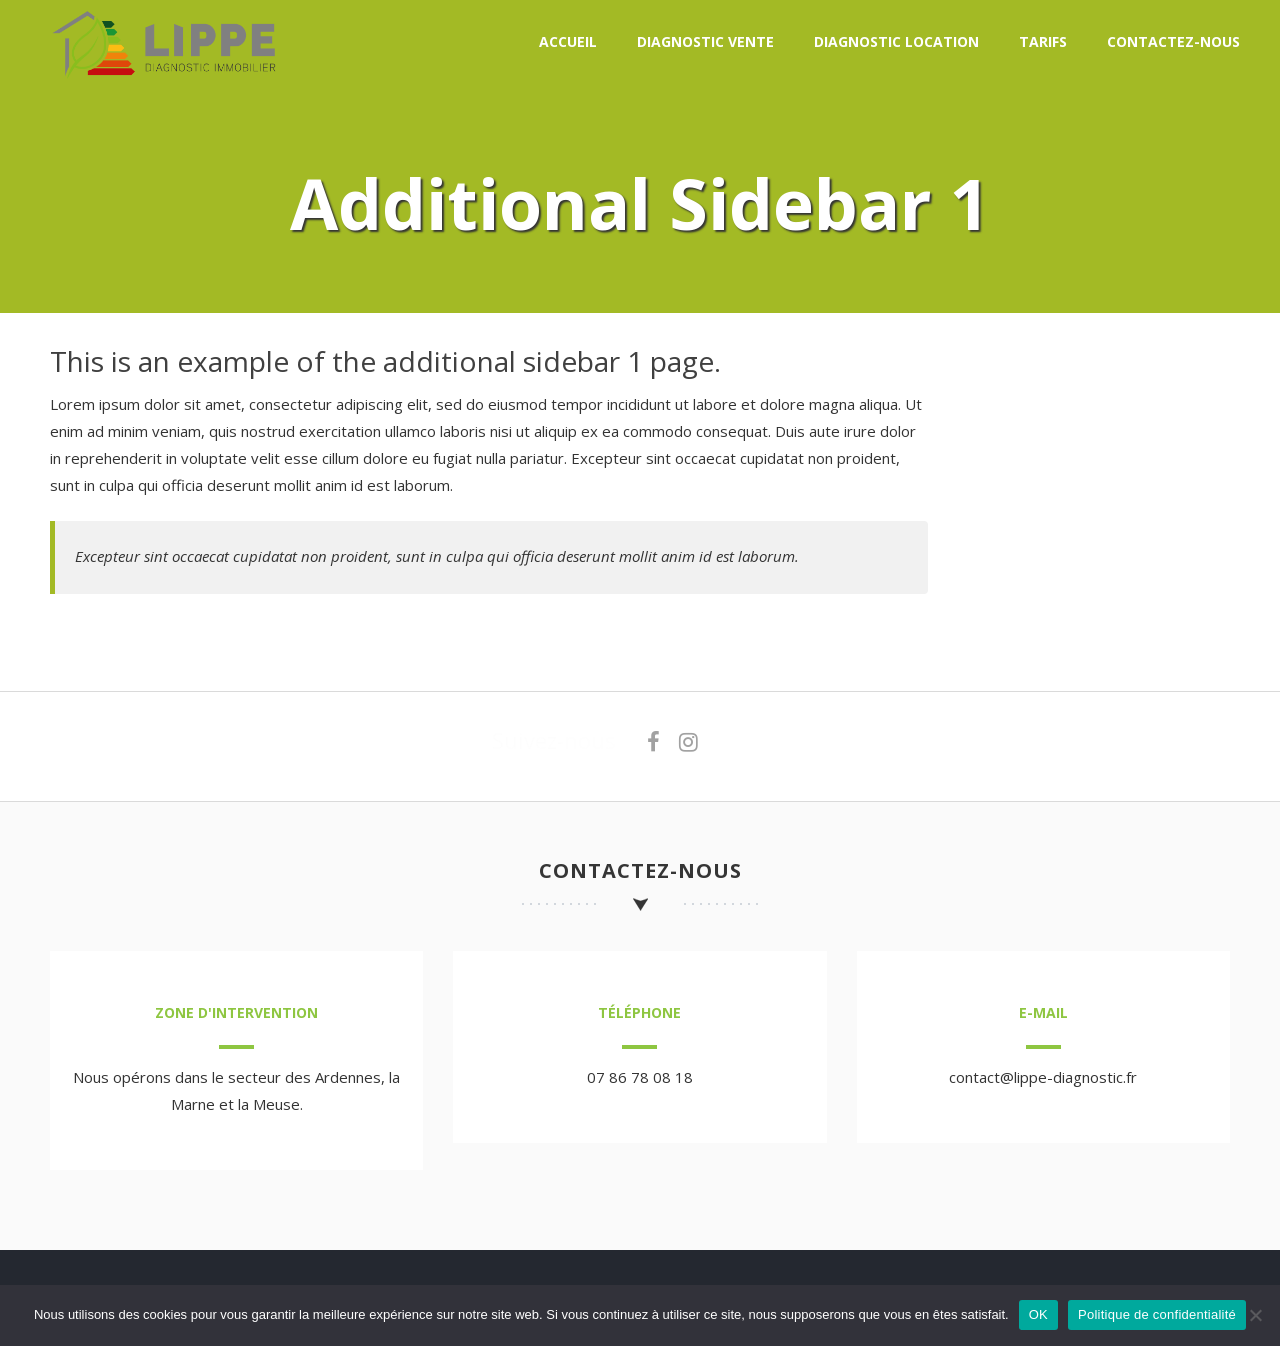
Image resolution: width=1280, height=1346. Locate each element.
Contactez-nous (1173, 41)
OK (1038, 1314)
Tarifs (1043, 41)
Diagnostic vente (705, 41)
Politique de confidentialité (1157, 1314)
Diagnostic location (896, 41)
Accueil (568, 41)
